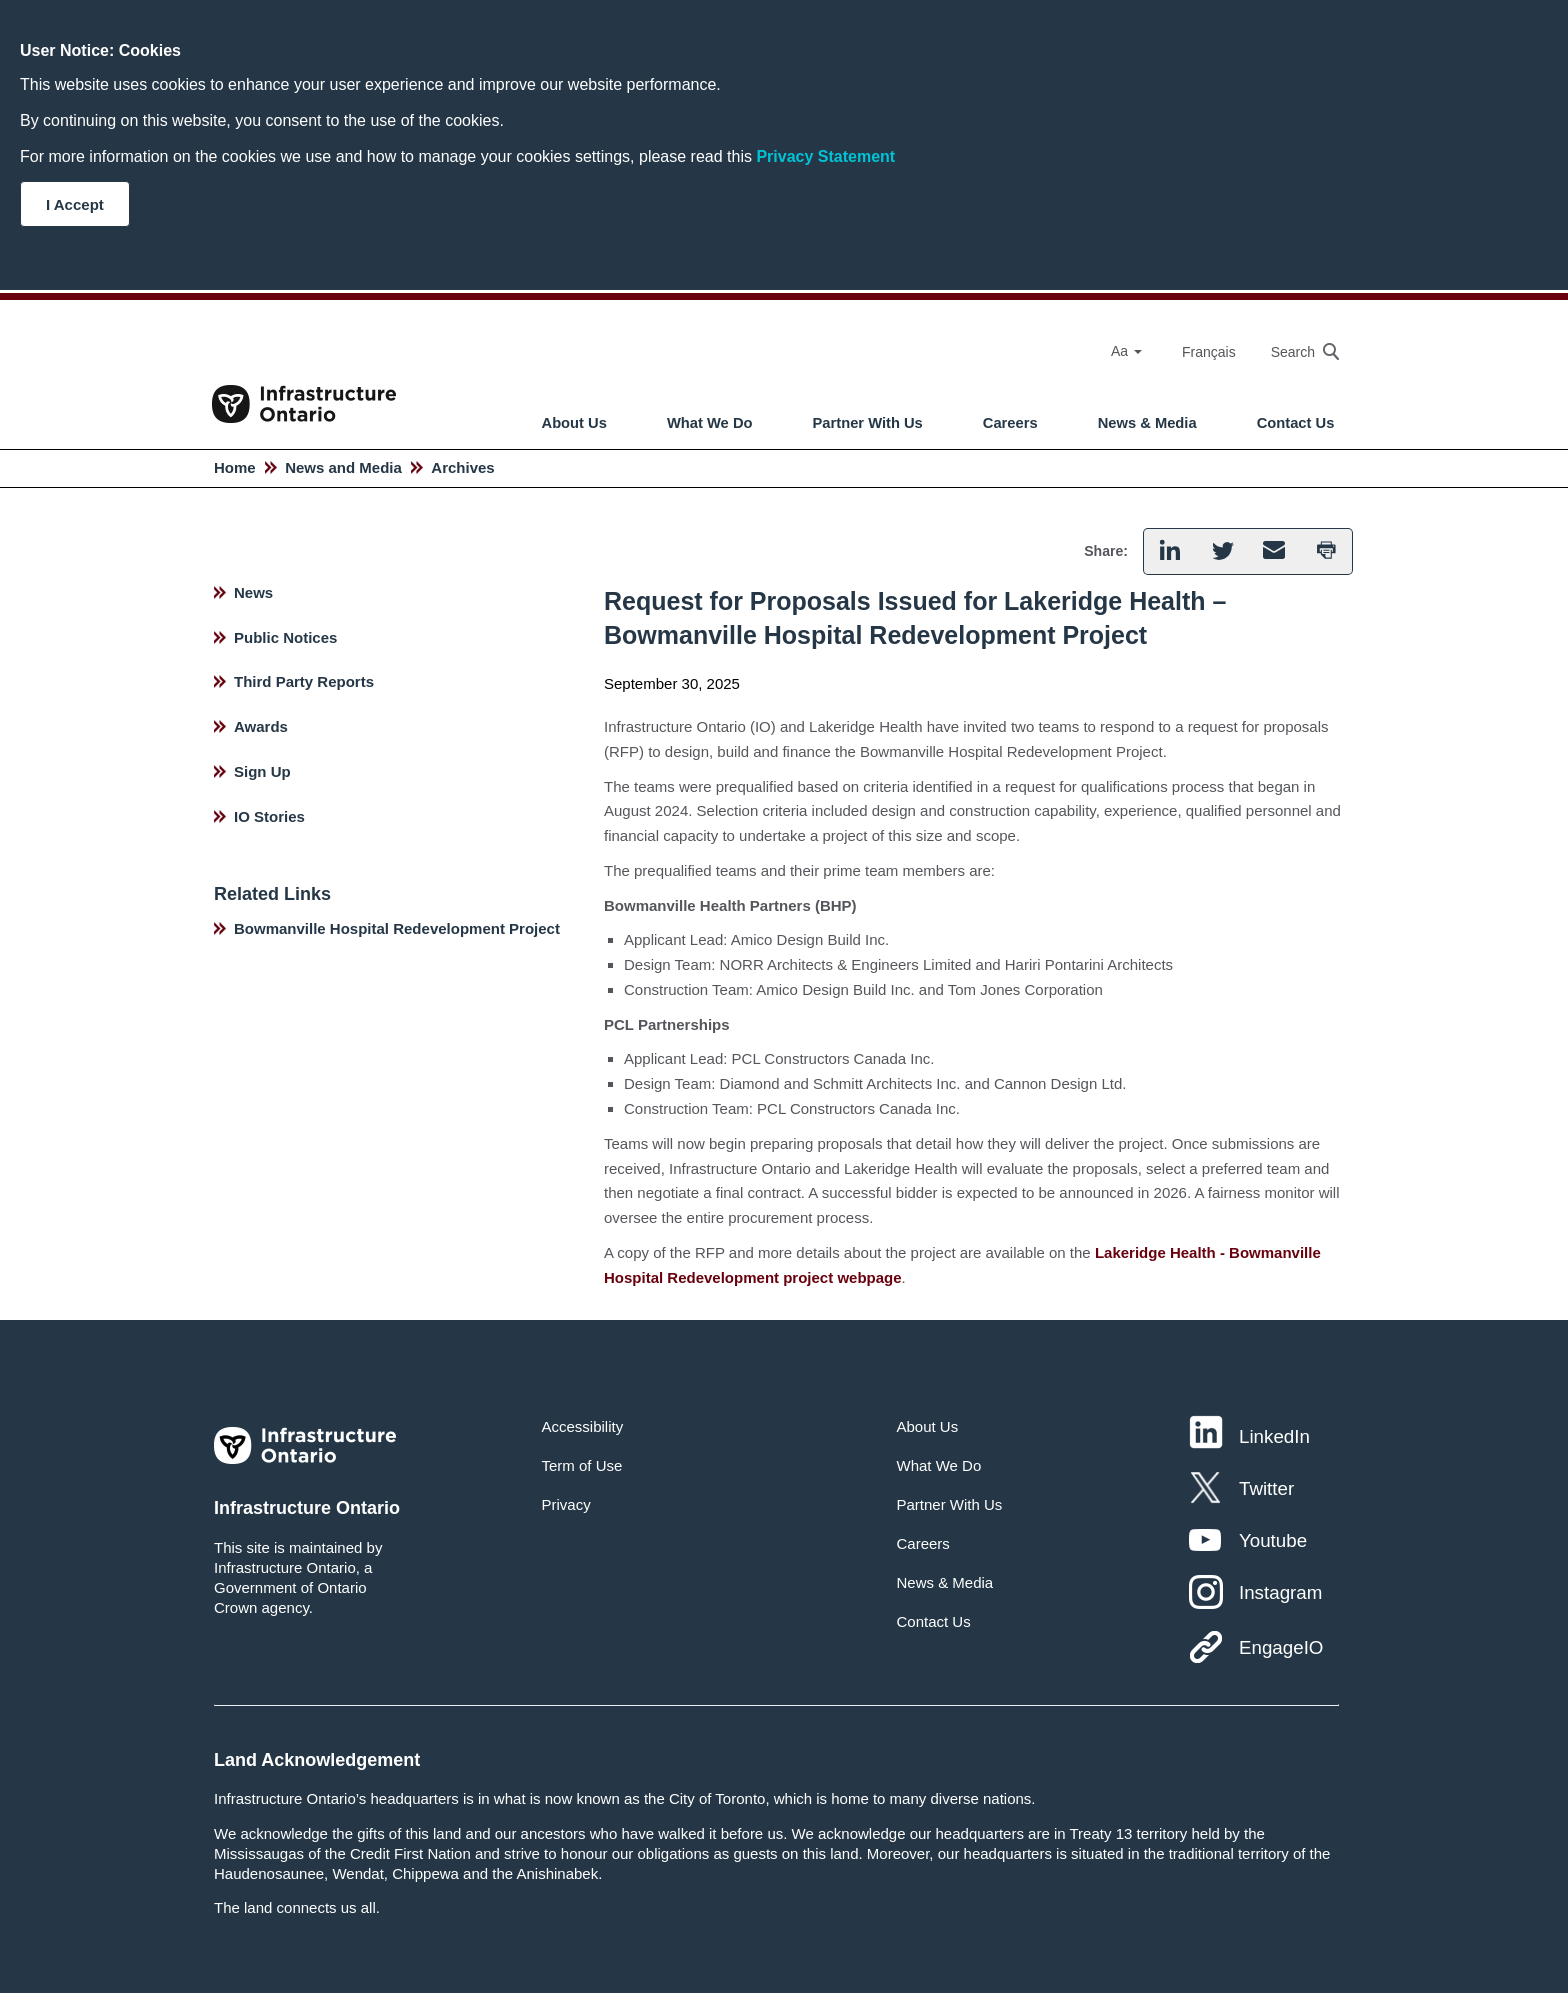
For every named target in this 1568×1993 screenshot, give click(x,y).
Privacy (566, 1504)
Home (235, 467)
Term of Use (582, 1465)
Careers (1010, 423)
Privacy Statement (825, 156)
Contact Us (1296, 423)
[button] (1169, 551)
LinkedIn (1274, 1436)
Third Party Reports (304, 681)
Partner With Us (868, 423)
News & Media (1147, 423)
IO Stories (269, 816)
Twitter (1266, 1488)
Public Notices (285, 637)
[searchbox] (1295, 351)
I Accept (75, 204)
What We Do (710, 423)
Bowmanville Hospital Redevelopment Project (397, 928)
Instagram (1280, 1592)
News (253, 592)
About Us (574, 423)
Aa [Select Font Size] (1126, 351)
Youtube (1273, 1540)
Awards (261, 726)
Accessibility (583, 1426)
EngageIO (1281, 1647)
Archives (462, 467)
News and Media (343, 467)
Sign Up (262, 771)
